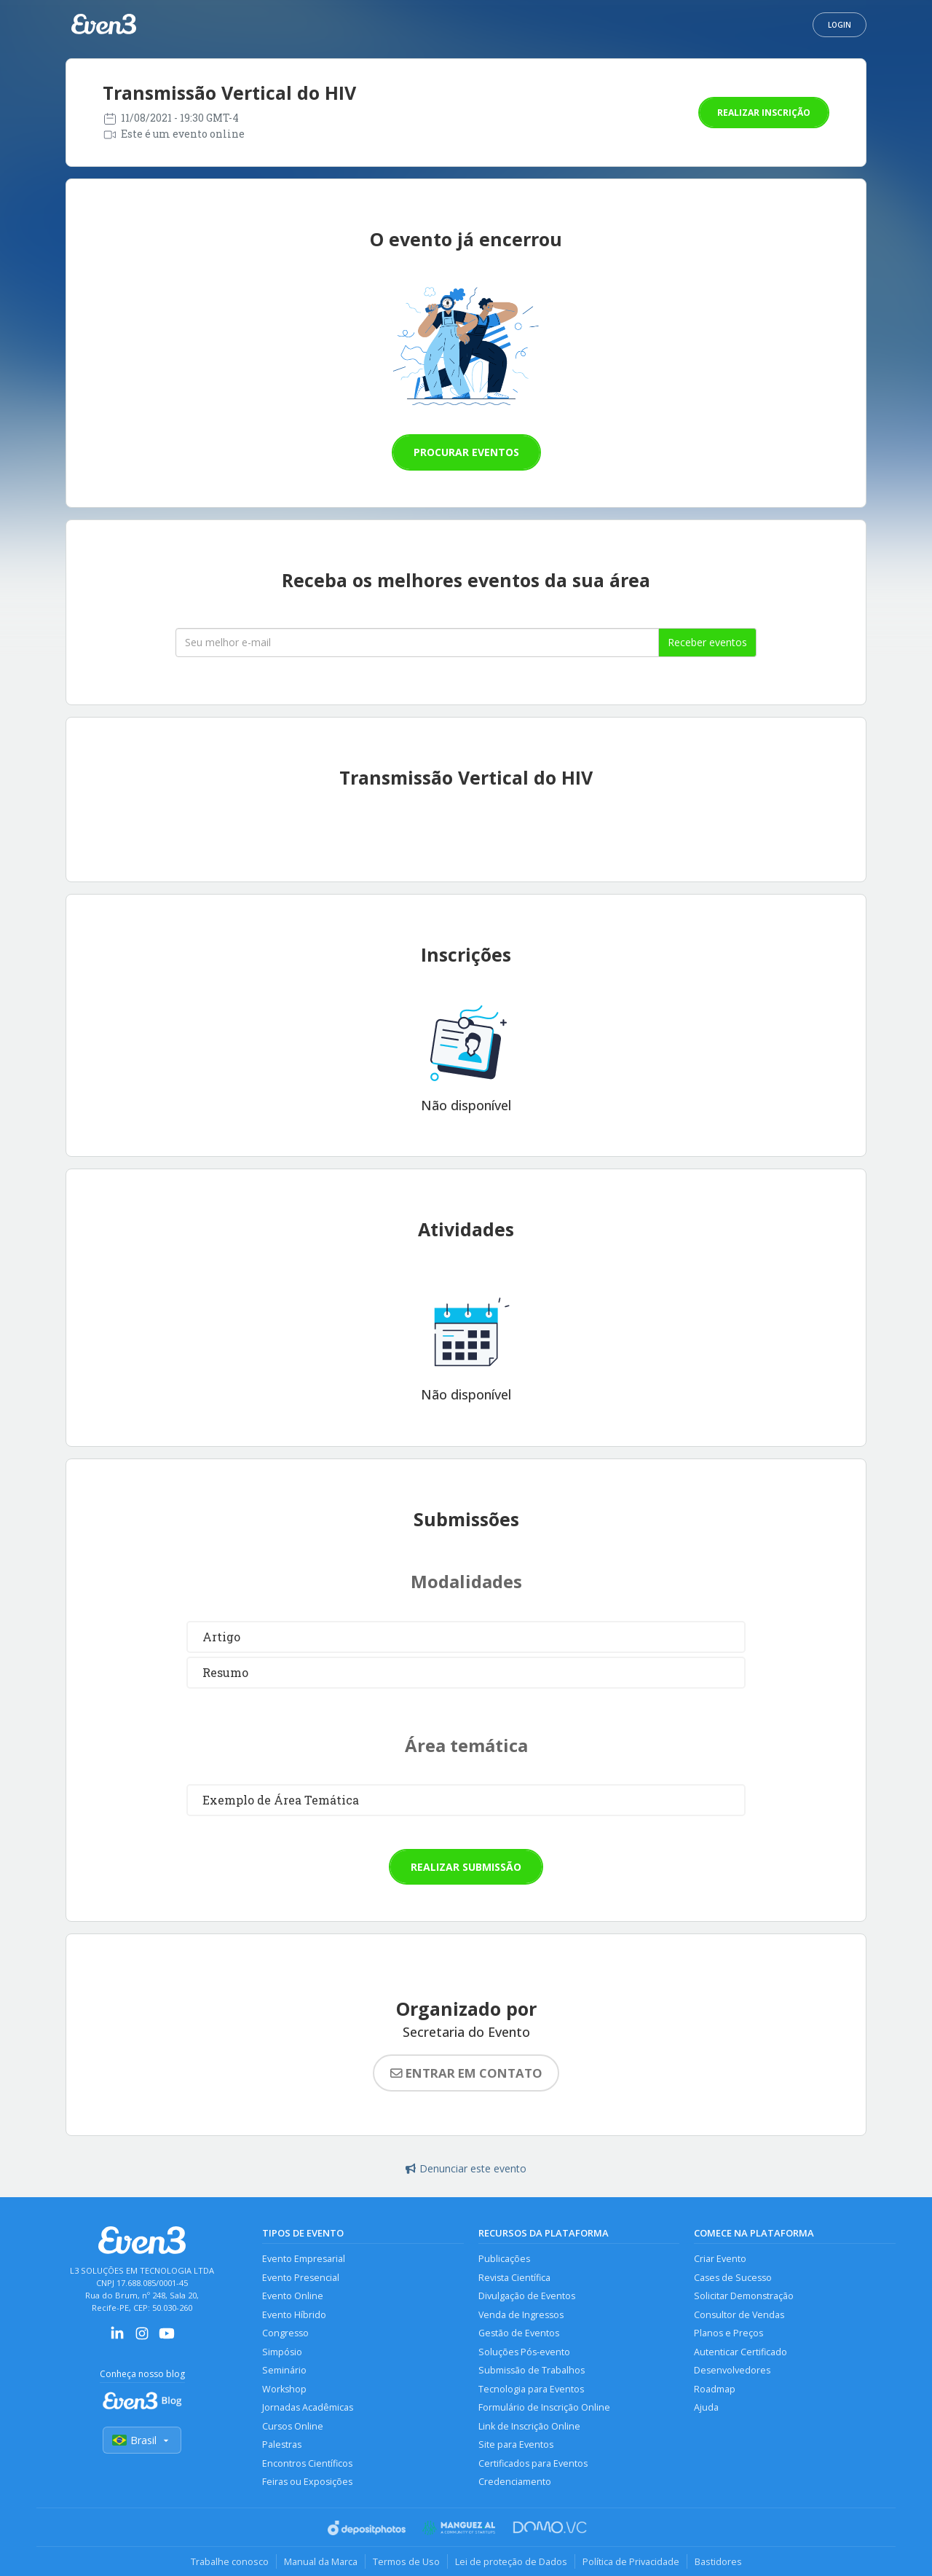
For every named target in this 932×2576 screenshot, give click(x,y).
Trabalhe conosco (230, 2561)
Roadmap (714, 2389)
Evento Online (292, 2296)
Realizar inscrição (763, 112)
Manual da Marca (321, 2561)
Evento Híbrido (294, 2315)
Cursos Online (292, 2426)
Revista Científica (514, 2277)
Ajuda (706, 2407)
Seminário (284, 2370)
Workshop (284, 2389)
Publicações (504, 2259)
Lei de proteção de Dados (511, 2561)
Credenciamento (514, 2481)
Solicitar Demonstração (744, 2296)
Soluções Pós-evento (524, 2352)
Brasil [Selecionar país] (142, 2440)
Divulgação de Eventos (526, 2296)
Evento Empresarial (303, 2259)
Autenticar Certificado (740, 2352)
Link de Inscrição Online (529, 2426)
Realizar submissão (466, 1867)
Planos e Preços (728, 2333)
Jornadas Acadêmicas (307, 2407)
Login (839, 25)
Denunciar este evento (466, 2168)
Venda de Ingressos (521, 2315)
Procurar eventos (466, 452)
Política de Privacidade (630, 2561)
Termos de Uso (406, 2561)
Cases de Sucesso (733, 2277)
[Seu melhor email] (417, 642)
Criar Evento (720, 2259)
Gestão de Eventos (518, 2333)
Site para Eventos (515, 2444)
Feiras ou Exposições (307, 2481)
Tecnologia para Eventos (531, 2389)
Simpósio (282, 2352)
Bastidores (718, 2561)
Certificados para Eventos (533, 2463)
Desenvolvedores (732, 2370)
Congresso (285, 2333)
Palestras (281, 2444)
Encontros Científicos (307, 2463)
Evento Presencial (300, 2277)
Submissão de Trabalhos (531, 2370)
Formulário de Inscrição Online (544, 2407)
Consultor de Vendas (739, 2315)
